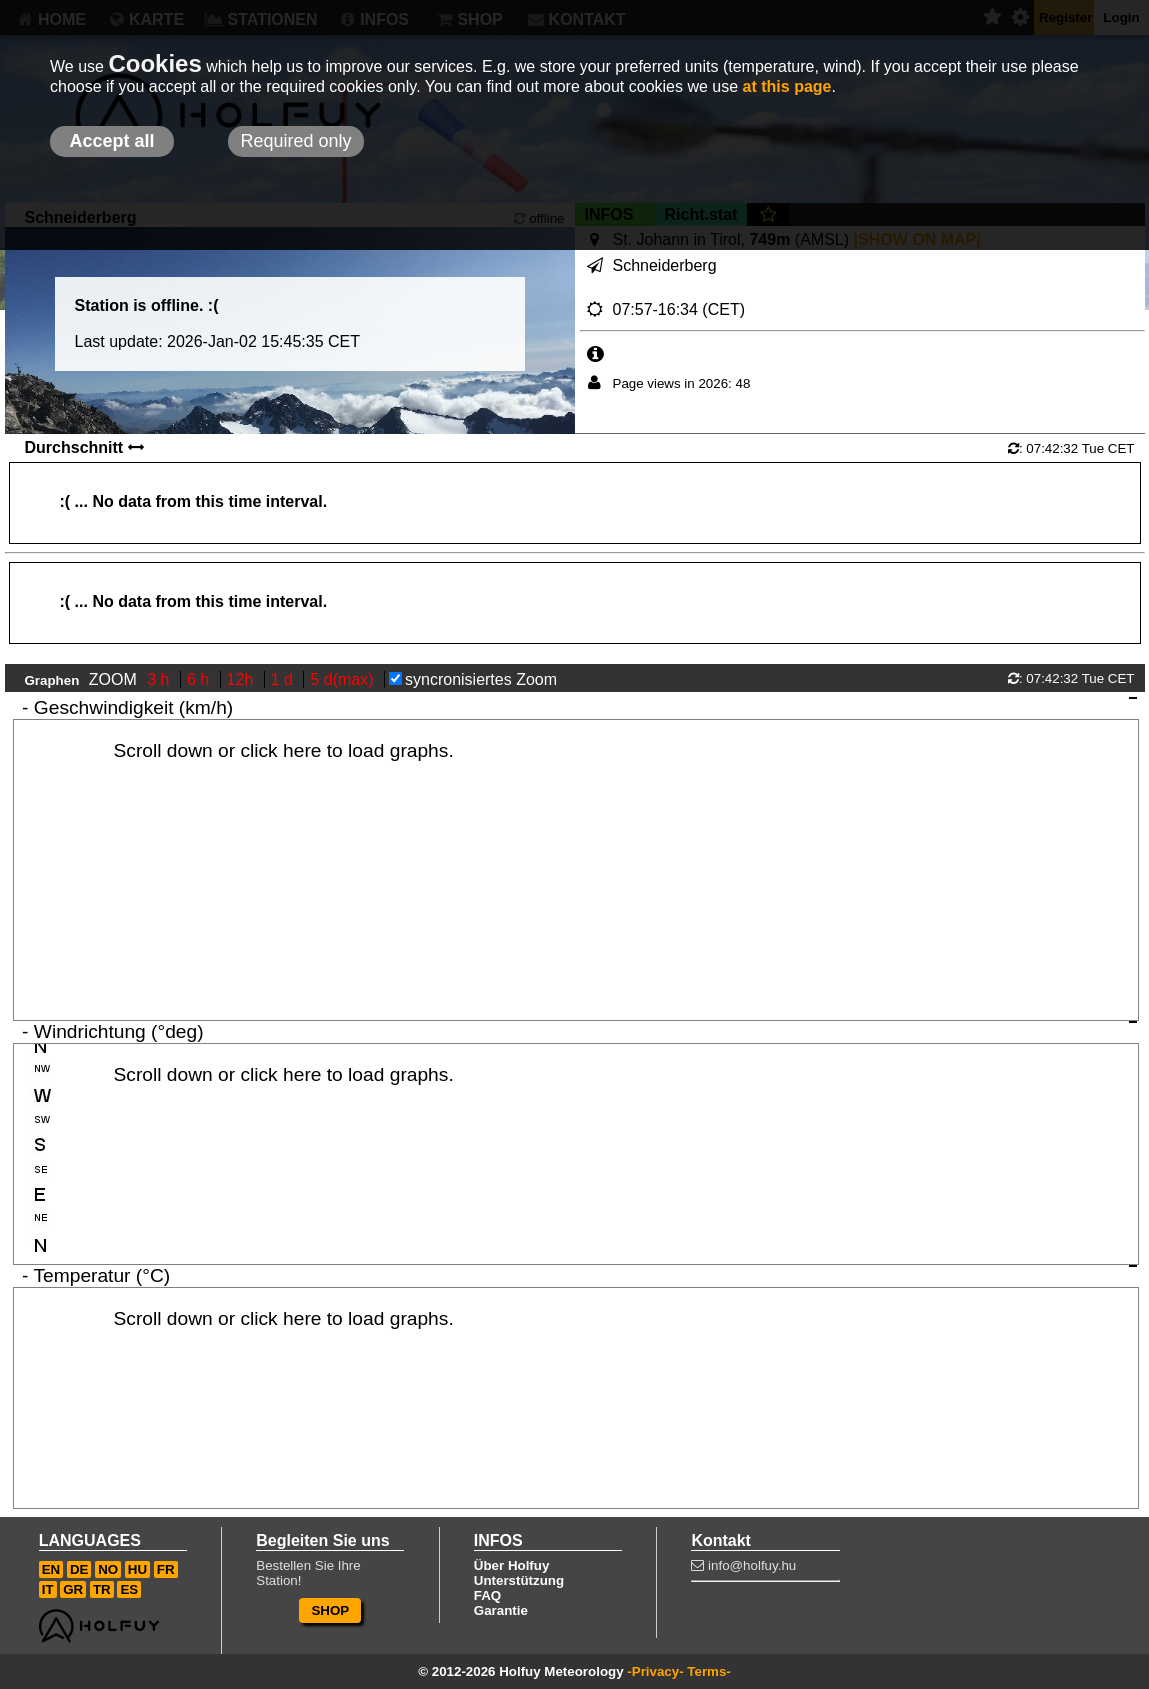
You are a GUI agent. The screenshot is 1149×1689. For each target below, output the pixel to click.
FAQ (487, 1595)
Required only (295, 141)
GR (73, 1589)
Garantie (501, 1610)
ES (129, 1589)
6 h (200, 679)
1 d (284, 679)
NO (108, 1569)
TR (102, 1589)
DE (79, 1569)
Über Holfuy (512, 1565)
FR (166, 1569)
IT (48, 1589)
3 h (160, 679)
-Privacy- (655, 1671)
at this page (787, 86)
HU (137, 1569)
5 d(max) (344, 679)
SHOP (330, 1610)
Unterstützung (519, 1580)
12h (242, 679)
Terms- (708, 1671)
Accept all (111, 141)
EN (51, 1569)
